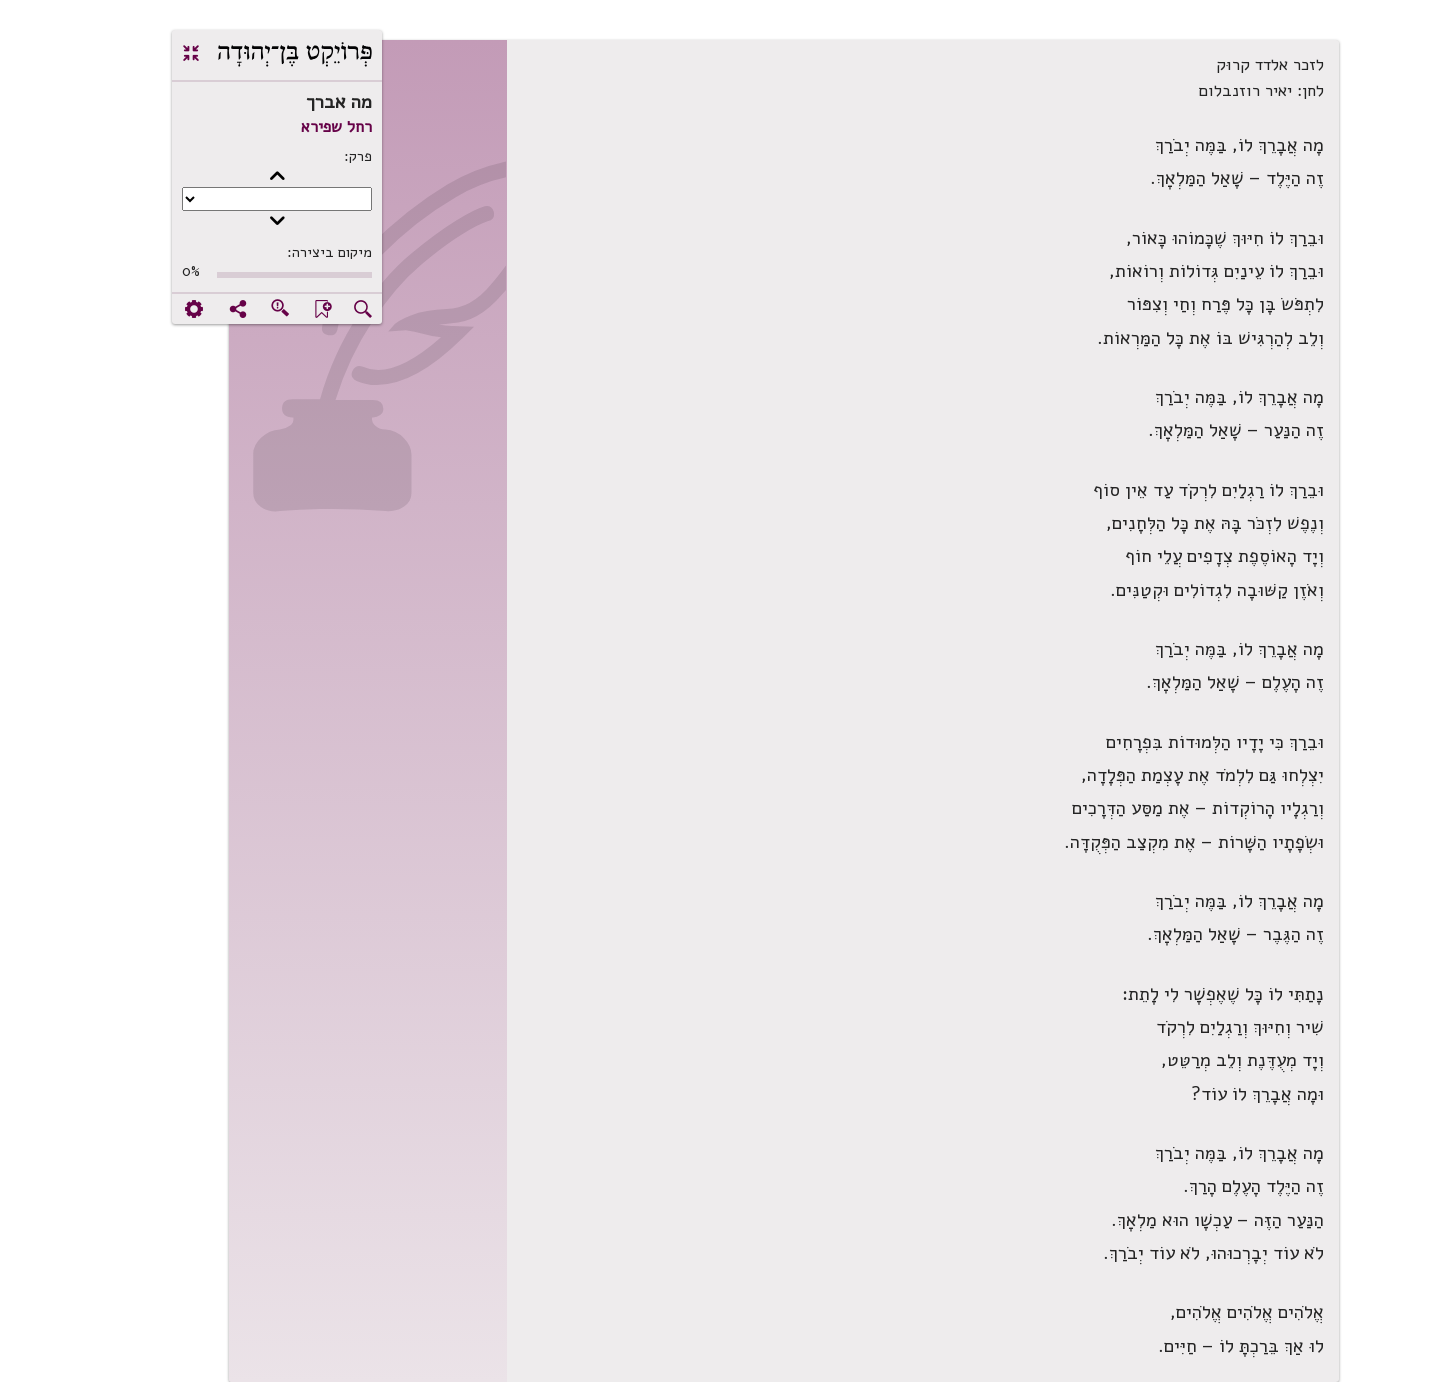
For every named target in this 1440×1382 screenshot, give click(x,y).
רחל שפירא (272, 127)
